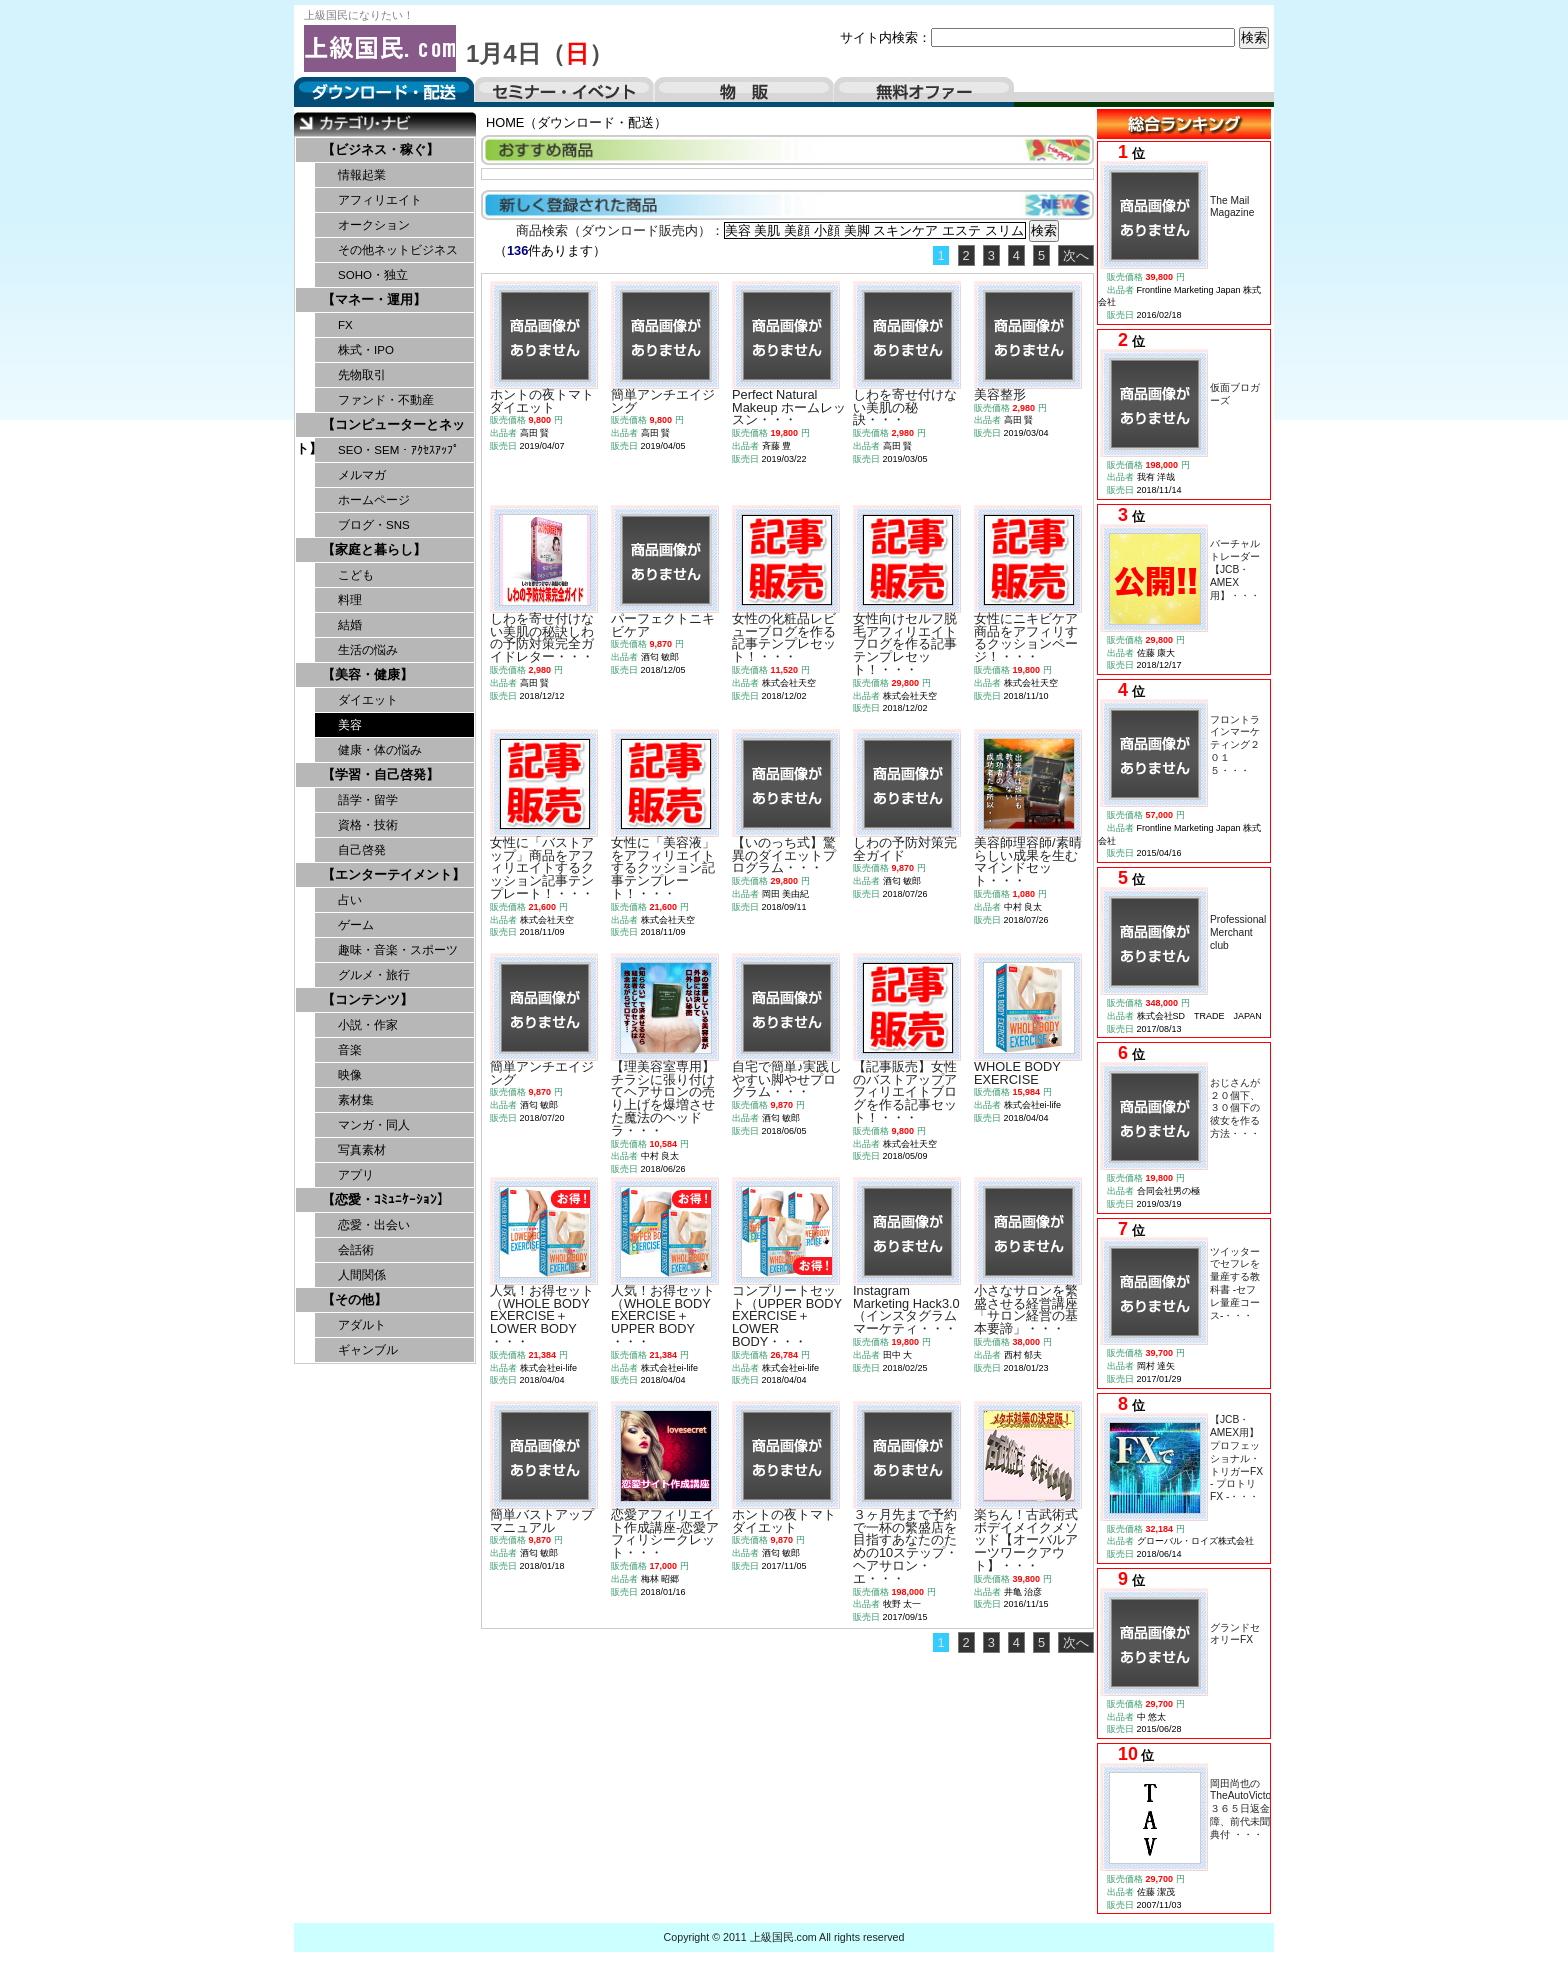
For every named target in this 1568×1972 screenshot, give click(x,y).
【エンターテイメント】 (393, 874)
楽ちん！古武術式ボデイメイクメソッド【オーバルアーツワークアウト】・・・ (1026, 1540)
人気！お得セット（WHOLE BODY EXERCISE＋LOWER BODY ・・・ (542, 1316)
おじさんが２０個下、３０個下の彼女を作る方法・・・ (1235, 1108)
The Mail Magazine (1232, 207)
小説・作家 (368, 1025)
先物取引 (362, 375)
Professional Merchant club (1238, 932)
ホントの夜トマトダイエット (542, 401)
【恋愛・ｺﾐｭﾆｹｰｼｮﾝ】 (386, 1199)
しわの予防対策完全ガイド (905, 849)
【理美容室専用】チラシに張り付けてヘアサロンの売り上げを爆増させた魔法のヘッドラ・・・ (663, 1098)
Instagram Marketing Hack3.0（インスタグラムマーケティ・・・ (906, 1309)
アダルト (362, 1325)
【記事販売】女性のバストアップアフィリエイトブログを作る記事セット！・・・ (905, 1092)
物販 (744, 92)
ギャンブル (368, 1350)
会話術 (356, 1250)
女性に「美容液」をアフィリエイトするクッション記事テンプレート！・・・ (663, 868)
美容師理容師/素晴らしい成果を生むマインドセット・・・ (1028, 861)
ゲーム (356, 925)
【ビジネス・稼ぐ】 (380, 149)
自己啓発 (362, 850)
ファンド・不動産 (386, 400)
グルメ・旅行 (374, 975)
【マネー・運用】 (374, 299)
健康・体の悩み (380, 750)
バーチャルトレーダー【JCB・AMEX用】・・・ (1235, 569)
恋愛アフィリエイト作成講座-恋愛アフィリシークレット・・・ (665, 1533)
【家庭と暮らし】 (374, 549)
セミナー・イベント (564, 92)
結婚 (350, 625)
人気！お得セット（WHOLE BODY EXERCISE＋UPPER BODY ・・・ (663, 1316)
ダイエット (368, 700)
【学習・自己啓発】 (380, 774)
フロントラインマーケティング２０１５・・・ (1235, 745)
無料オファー (924, 92)
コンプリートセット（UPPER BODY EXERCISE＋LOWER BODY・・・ (787, 1316)
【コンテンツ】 (367, 999)
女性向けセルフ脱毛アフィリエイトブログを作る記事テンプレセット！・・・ (905, 644)
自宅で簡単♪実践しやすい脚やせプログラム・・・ (787, 1079)
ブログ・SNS (374, 525)
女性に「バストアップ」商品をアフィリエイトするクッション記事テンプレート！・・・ (542, 868)
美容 (350, 725)
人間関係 (362, 1275)
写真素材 (362, 1150)
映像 (350, 1075)
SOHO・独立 (373, 275)
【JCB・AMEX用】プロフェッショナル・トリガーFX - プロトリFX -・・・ (1236, 1458)
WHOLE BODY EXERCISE (1017, 1073)
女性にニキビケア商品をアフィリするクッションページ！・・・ (1026, 637)
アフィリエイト (380, 200)
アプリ (356, 1175)
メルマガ (362, 475)
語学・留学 (368, 800)
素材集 (356, 1100)
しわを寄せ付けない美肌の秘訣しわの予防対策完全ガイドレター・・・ (542, 637)
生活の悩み (368, 650)
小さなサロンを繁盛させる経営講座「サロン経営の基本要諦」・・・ (1026, 1309)
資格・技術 (368, 825)
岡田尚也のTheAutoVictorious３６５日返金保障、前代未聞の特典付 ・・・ (1251, 1809)
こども (356, 575)
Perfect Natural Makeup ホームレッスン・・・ (789, 407)
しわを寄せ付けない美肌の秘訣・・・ (905, 407)
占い (350, 900)
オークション (374, 225)
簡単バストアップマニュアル (542, 1521)
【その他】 (354, 1299)
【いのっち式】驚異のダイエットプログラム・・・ (784, 855)
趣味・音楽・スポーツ (398, 950)
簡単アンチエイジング (663, 401)
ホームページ (374, 500)
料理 (350, 600)
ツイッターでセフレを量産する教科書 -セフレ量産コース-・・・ (1235, 1283)
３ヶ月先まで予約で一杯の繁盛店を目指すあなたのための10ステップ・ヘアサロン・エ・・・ (905, 1546)
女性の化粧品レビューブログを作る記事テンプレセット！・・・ (784, 637)
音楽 (350, 1050)
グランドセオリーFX (1235, 1634)
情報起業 (362, 175)
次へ (1076, 255)
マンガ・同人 (374, 1125)
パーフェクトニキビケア (663, 625)
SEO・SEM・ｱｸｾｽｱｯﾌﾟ (398, 450)
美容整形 (1000, 394)
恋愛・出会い (374, 1225)
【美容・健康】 (367, 674)
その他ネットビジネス (398, 250)
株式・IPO (366, 350)
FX (345, 325)
